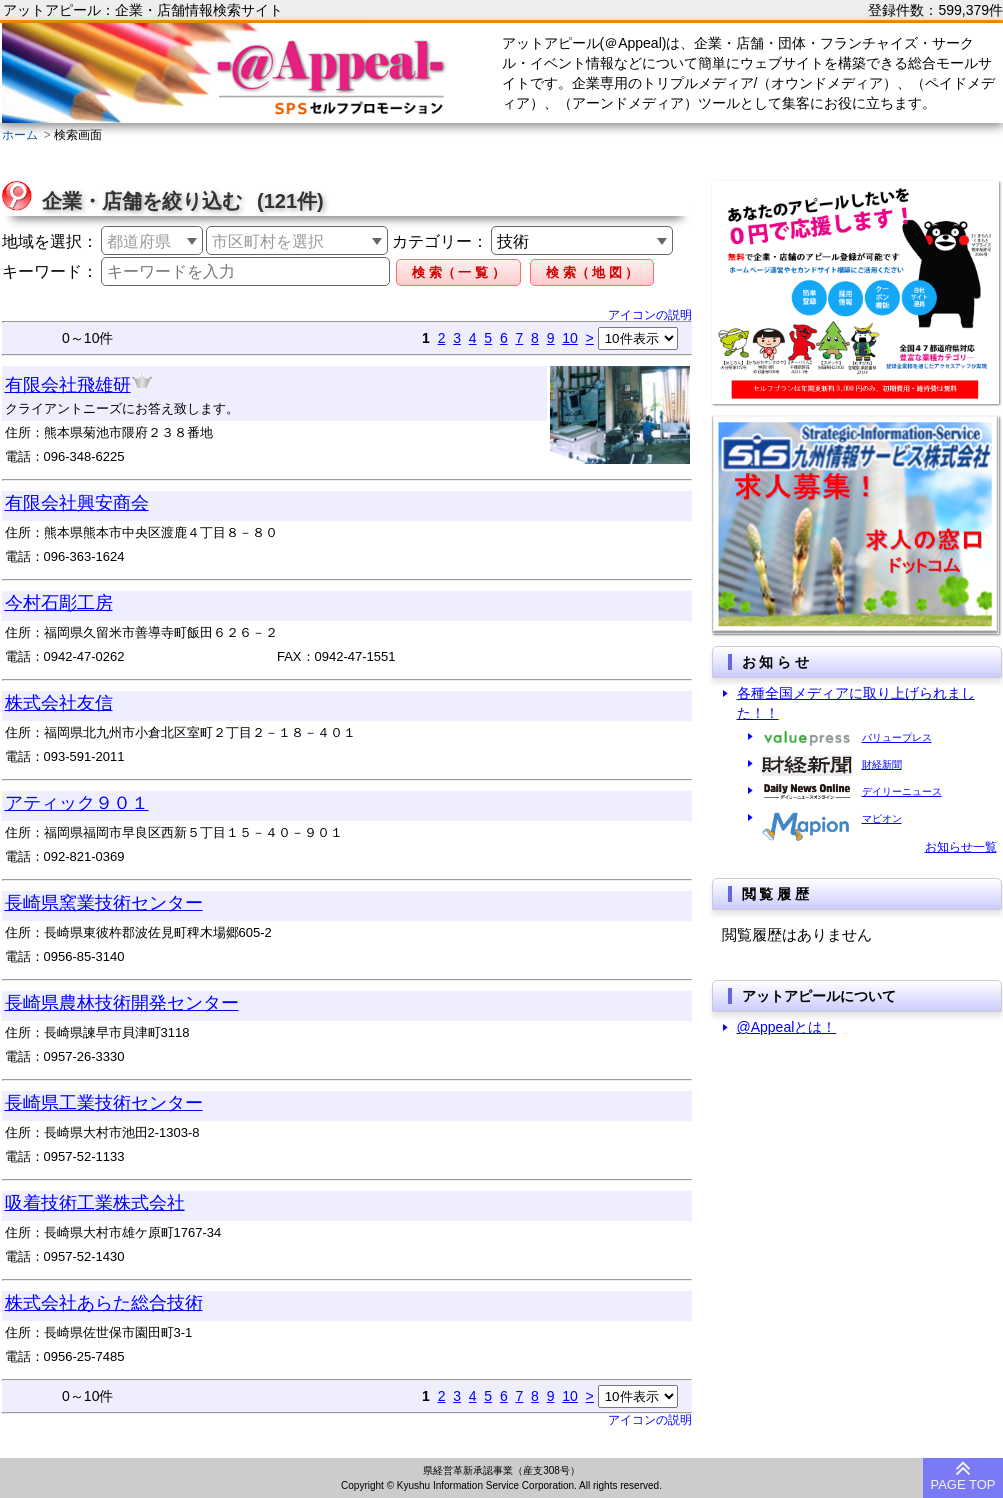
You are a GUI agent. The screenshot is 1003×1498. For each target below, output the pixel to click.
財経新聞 (882, 764)
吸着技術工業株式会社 (95, 1203)
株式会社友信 (59, 703)
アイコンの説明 (650, 315)
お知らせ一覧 (961, 847)
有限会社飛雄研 (68, 385)
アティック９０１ (77, 803)
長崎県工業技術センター (104, 1103)
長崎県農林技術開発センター (122, 1003)
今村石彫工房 (59, 603)
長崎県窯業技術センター (104, 903)
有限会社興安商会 (77, 503)
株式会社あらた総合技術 (104, 1303)
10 (570, 338)
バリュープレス (897, 737)
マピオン (882, 818)
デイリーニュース (902, 791)
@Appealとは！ (787, 1027)
